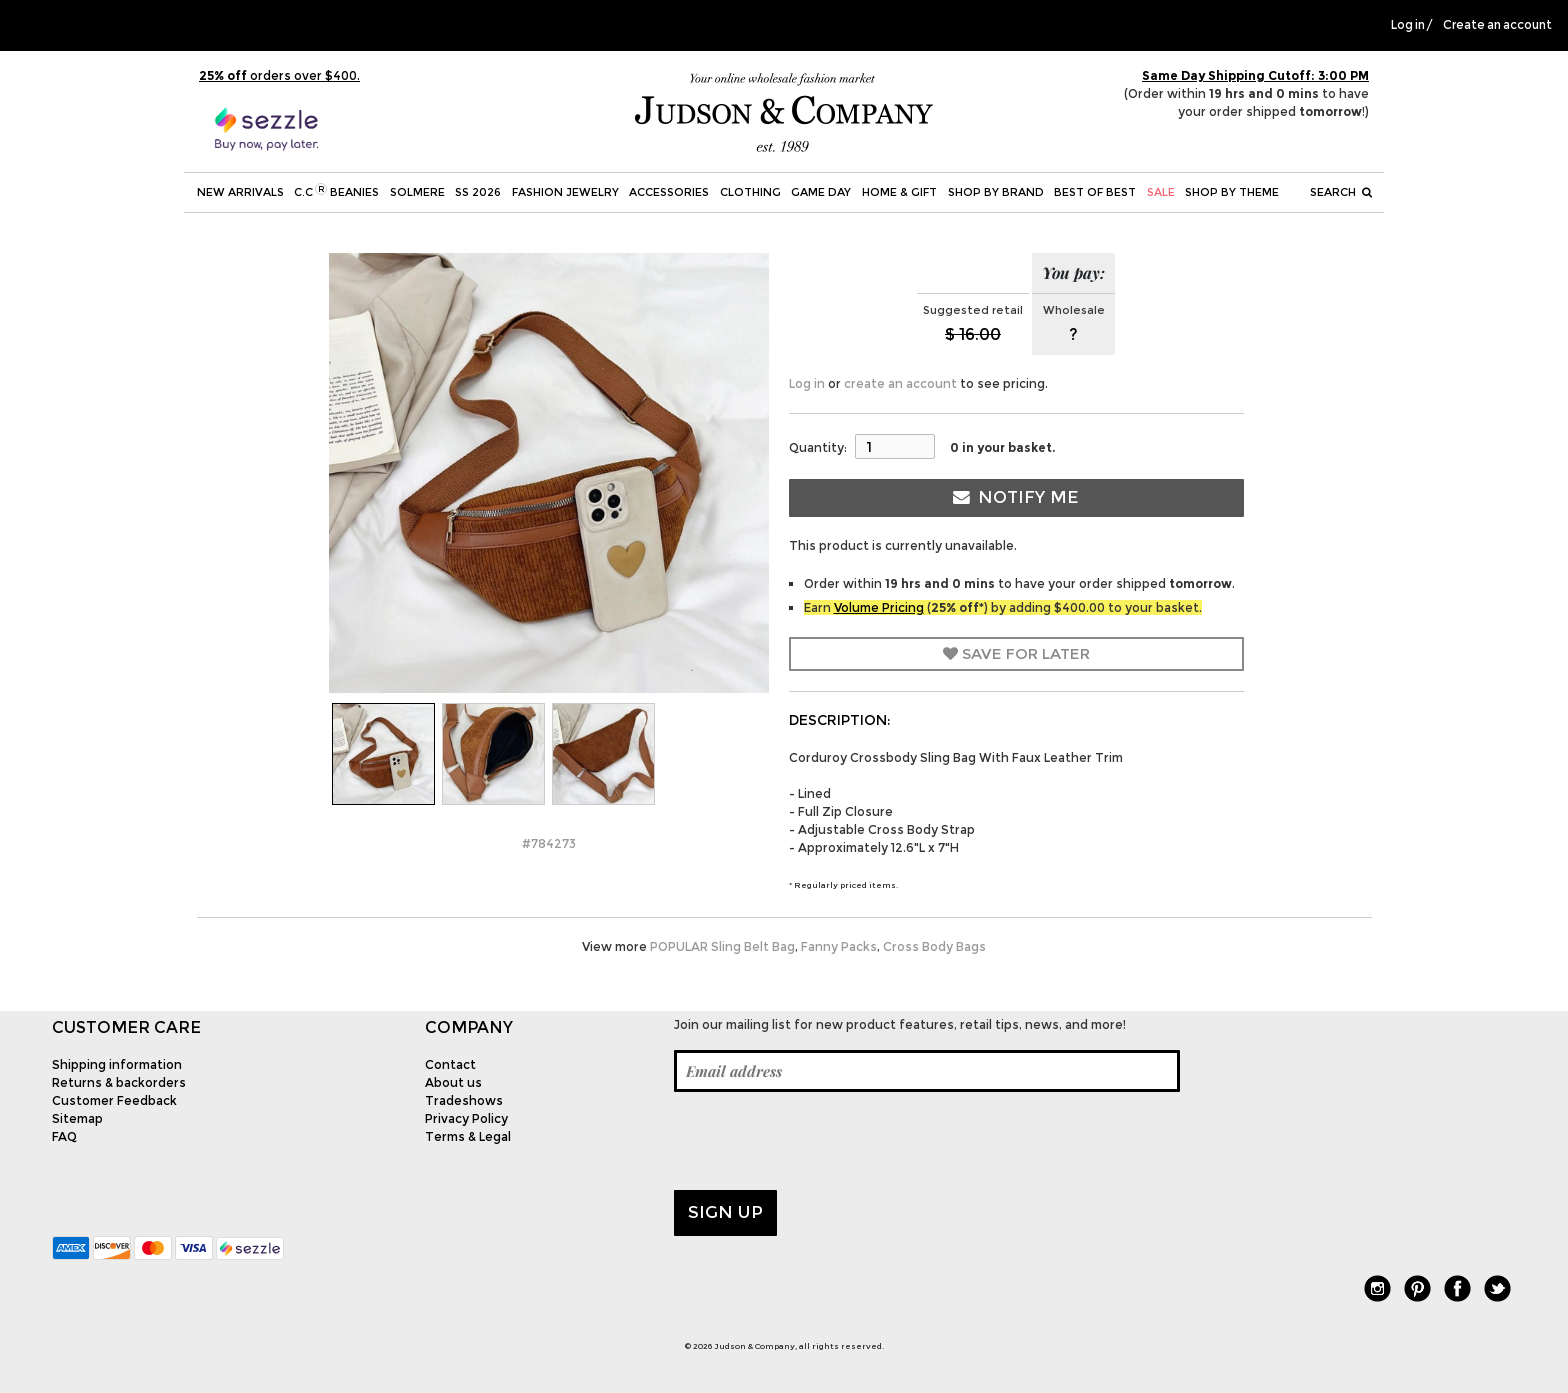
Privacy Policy (466, 1118)
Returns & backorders (119, 1082)
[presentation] (826, 1141)
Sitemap (77, 1118)
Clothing (750, 192)
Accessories (669, 192)
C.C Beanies (336, 191)
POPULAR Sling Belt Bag (722, 946)
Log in (1408, 25)
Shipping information (117, 1064)
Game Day (821, 192)
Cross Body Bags (934, 946)
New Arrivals (240, 192)
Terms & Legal (468, 1136)
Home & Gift (899, 192)
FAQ (64, 1136)
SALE (1161, 192)
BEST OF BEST (1095, 192)
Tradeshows (464, 1100)
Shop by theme (1232, 192)
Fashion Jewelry (565, 192)
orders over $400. (279, 75)
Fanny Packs (839, 946)
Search (1341, 192)
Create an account (1497, 25)
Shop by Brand (996, 192)
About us (453, 1082)
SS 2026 (478, 192)
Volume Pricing (879, 607)
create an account (900, 383)
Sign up (725, 1212)
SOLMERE (417, 192)
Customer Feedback (114, 1100)
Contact (450, 1064)
